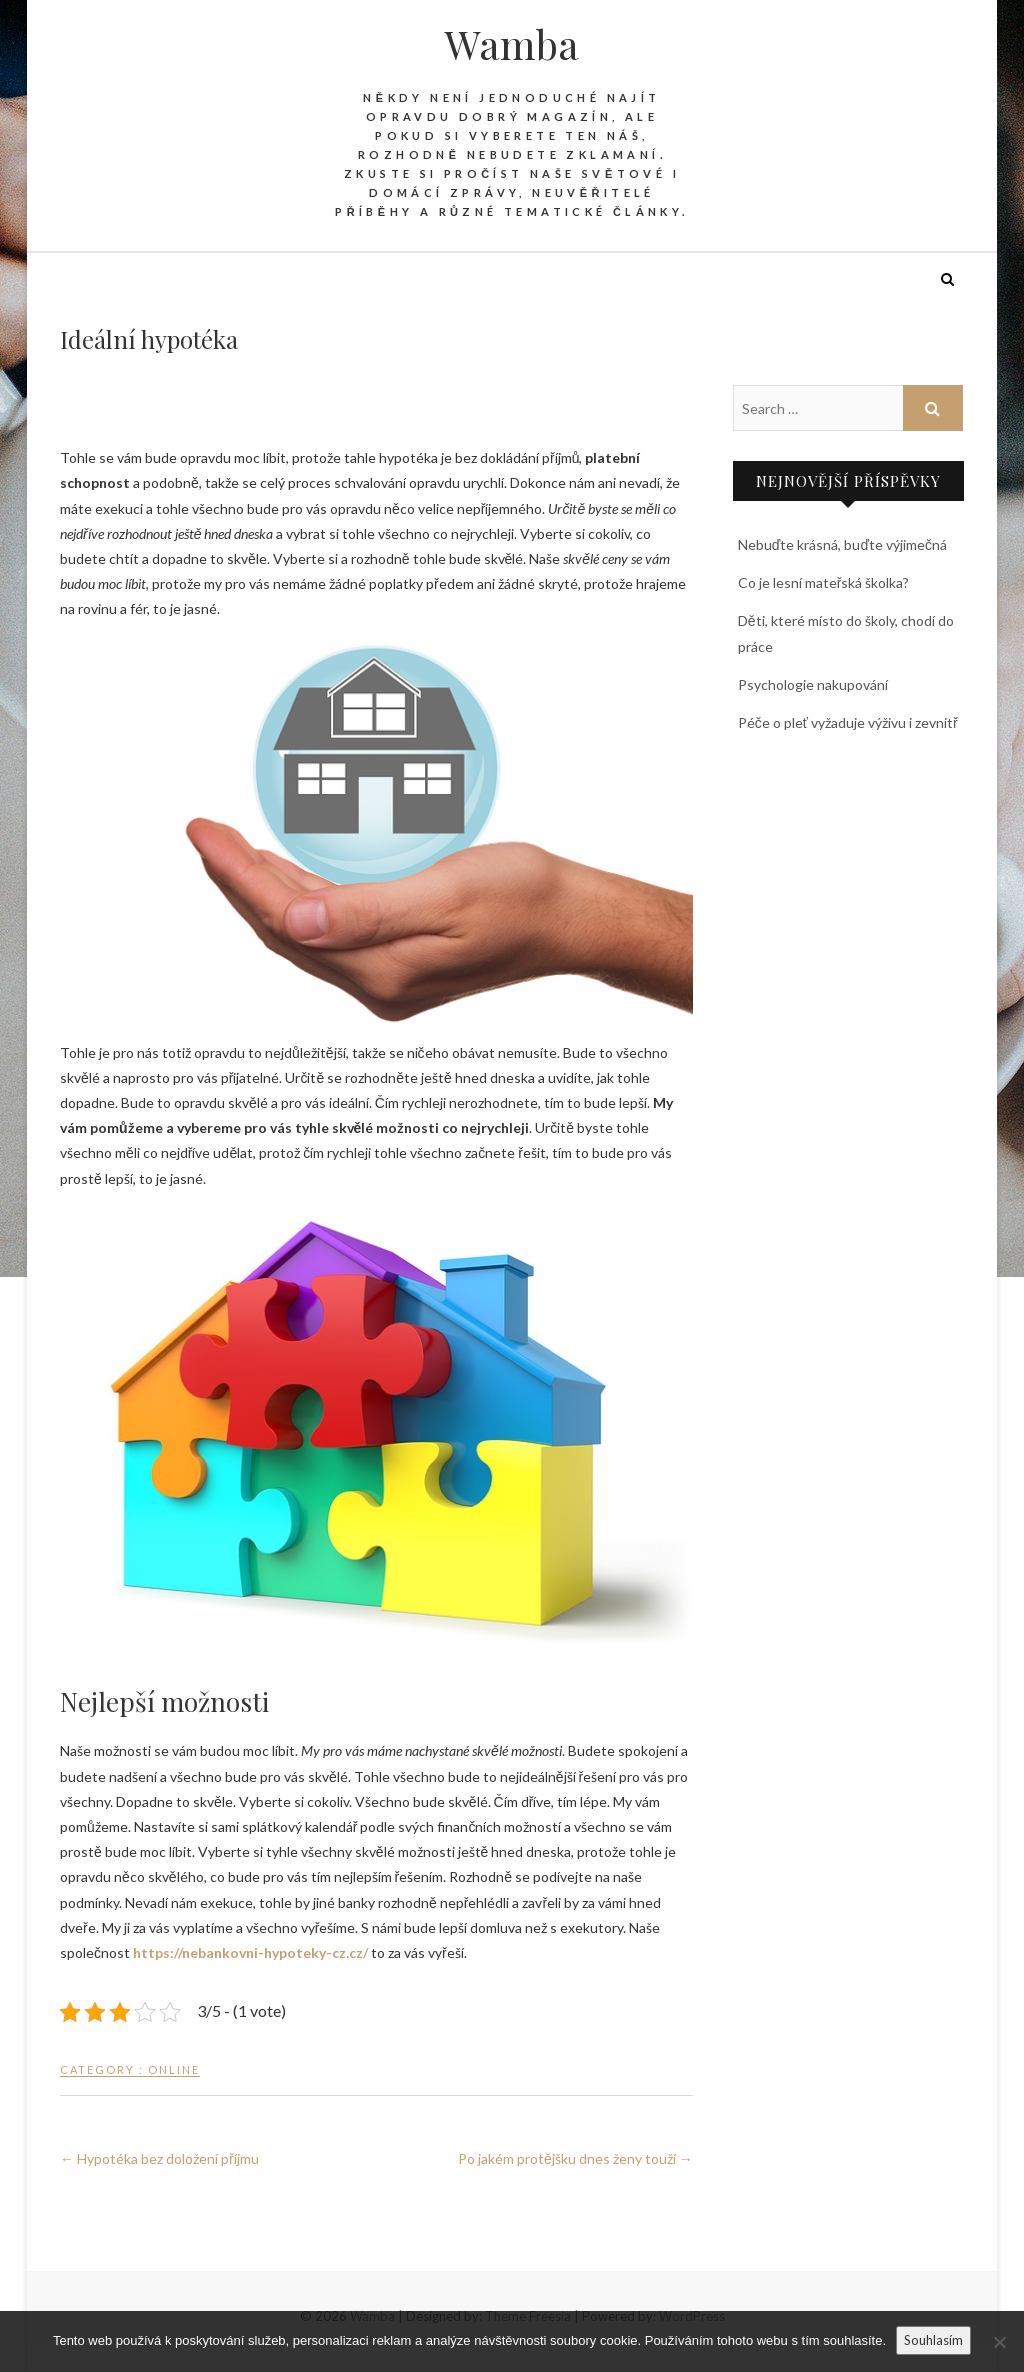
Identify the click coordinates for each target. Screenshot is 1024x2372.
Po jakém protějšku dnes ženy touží (575, 2158)
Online (174, 2069)
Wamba (512, 44)
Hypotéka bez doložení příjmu (159, 2158)
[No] (999, 2342)
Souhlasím (933, 2340)
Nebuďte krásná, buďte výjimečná (842, 544)
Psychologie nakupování (813, 684)
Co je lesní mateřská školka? (824, 582)
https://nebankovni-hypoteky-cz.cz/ (250, 1952)
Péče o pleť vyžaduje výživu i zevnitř (848, 722)
